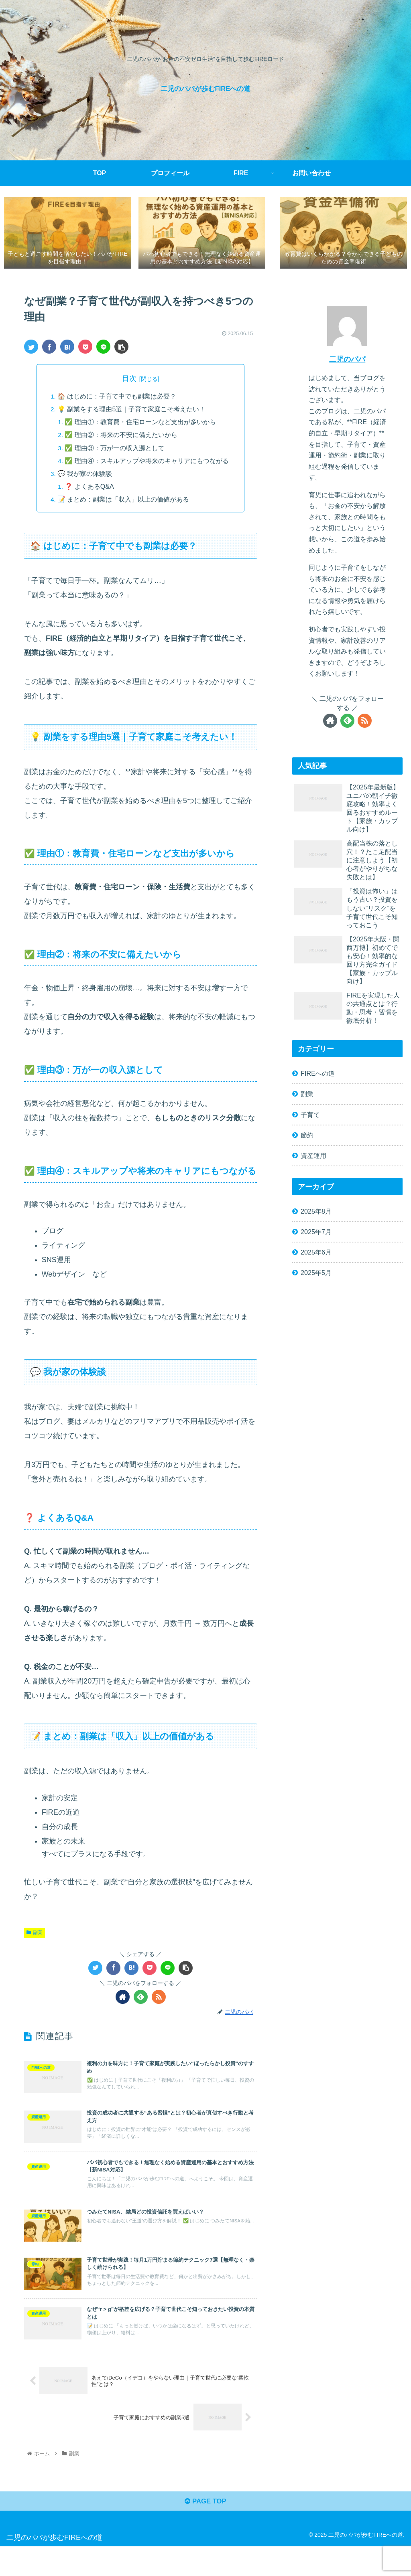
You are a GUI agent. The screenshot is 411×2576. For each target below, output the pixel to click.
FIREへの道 (318, 1075)
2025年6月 (316, 1254)
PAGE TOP (205, 2530)
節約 (307, 1136)
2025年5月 (316, 1274)
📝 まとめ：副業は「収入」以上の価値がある (123, 502)
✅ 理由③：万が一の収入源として (115, 450)
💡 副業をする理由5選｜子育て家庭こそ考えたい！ (131, 411)
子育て (310, 1116)
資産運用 (313, 1157)
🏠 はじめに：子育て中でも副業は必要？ (117, 398)
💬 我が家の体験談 (84, 476)
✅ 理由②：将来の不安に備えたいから (121, 437)
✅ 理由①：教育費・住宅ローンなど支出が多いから (140, 424)
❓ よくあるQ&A (89, 489)
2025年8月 (316, 1212)
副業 (34, 1935)
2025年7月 (316, 1233)
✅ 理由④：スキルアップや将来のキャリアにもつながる (147, 463)
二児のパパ (347, 361)
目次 (129, 380)
